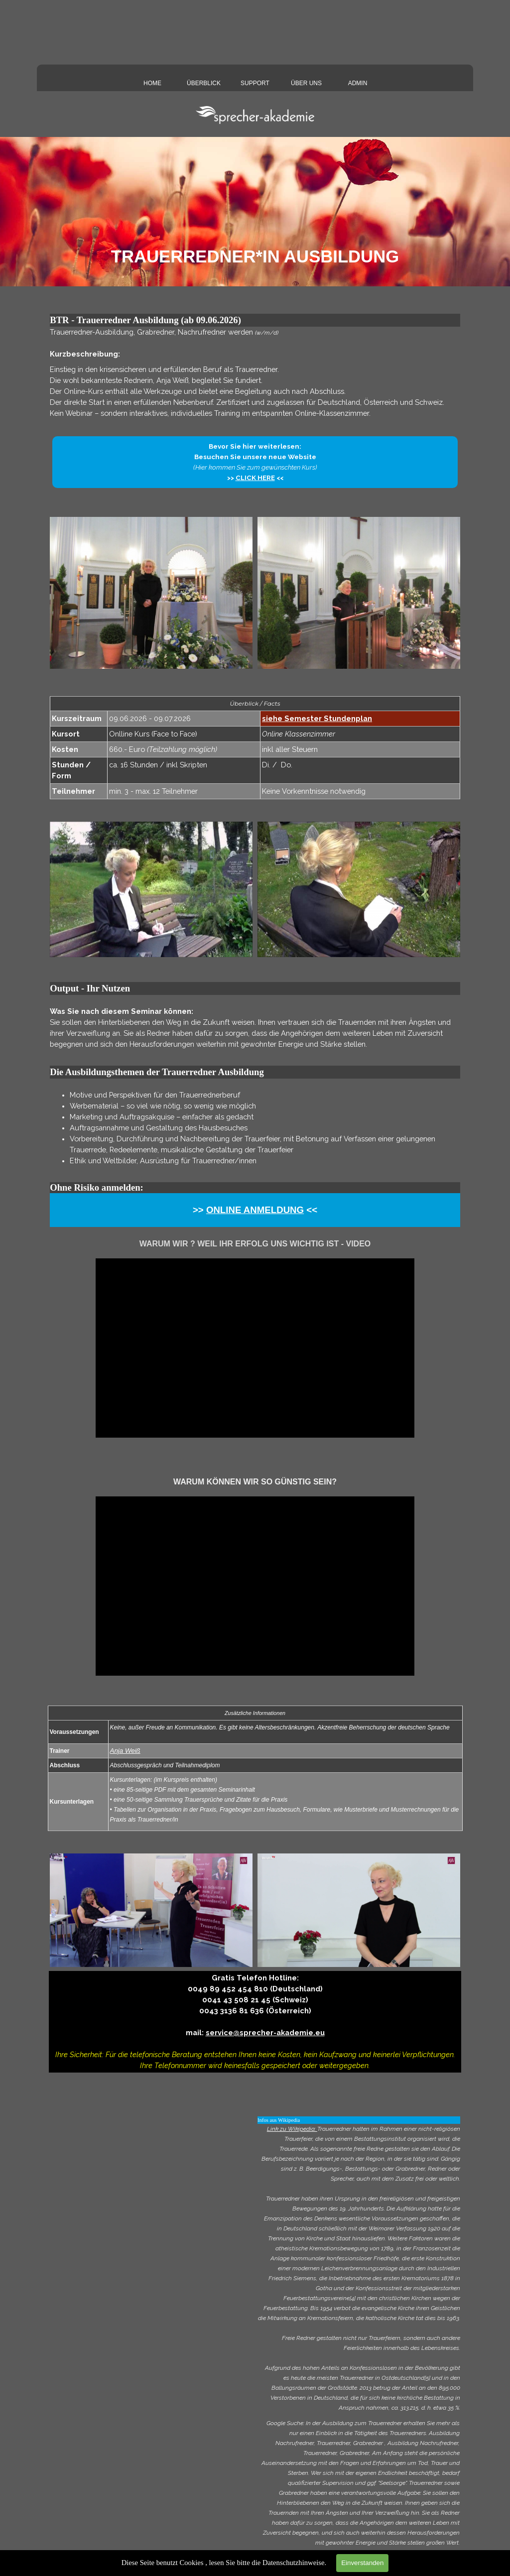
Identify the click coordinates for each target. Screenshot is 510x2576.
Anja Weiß (125, 1750)
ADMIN (358, 83)
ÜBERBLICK (204, 83)
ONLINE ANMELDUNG (255, 1210)
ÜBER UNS (306, 83)
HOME (152, 83)
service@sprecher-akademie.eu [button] (265, 2032)
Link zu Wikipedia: (292, 2128)
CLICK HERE (255, 478)
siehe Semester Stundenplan (317, 718)
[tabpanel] (255, 373)
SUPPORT (255, 83)
